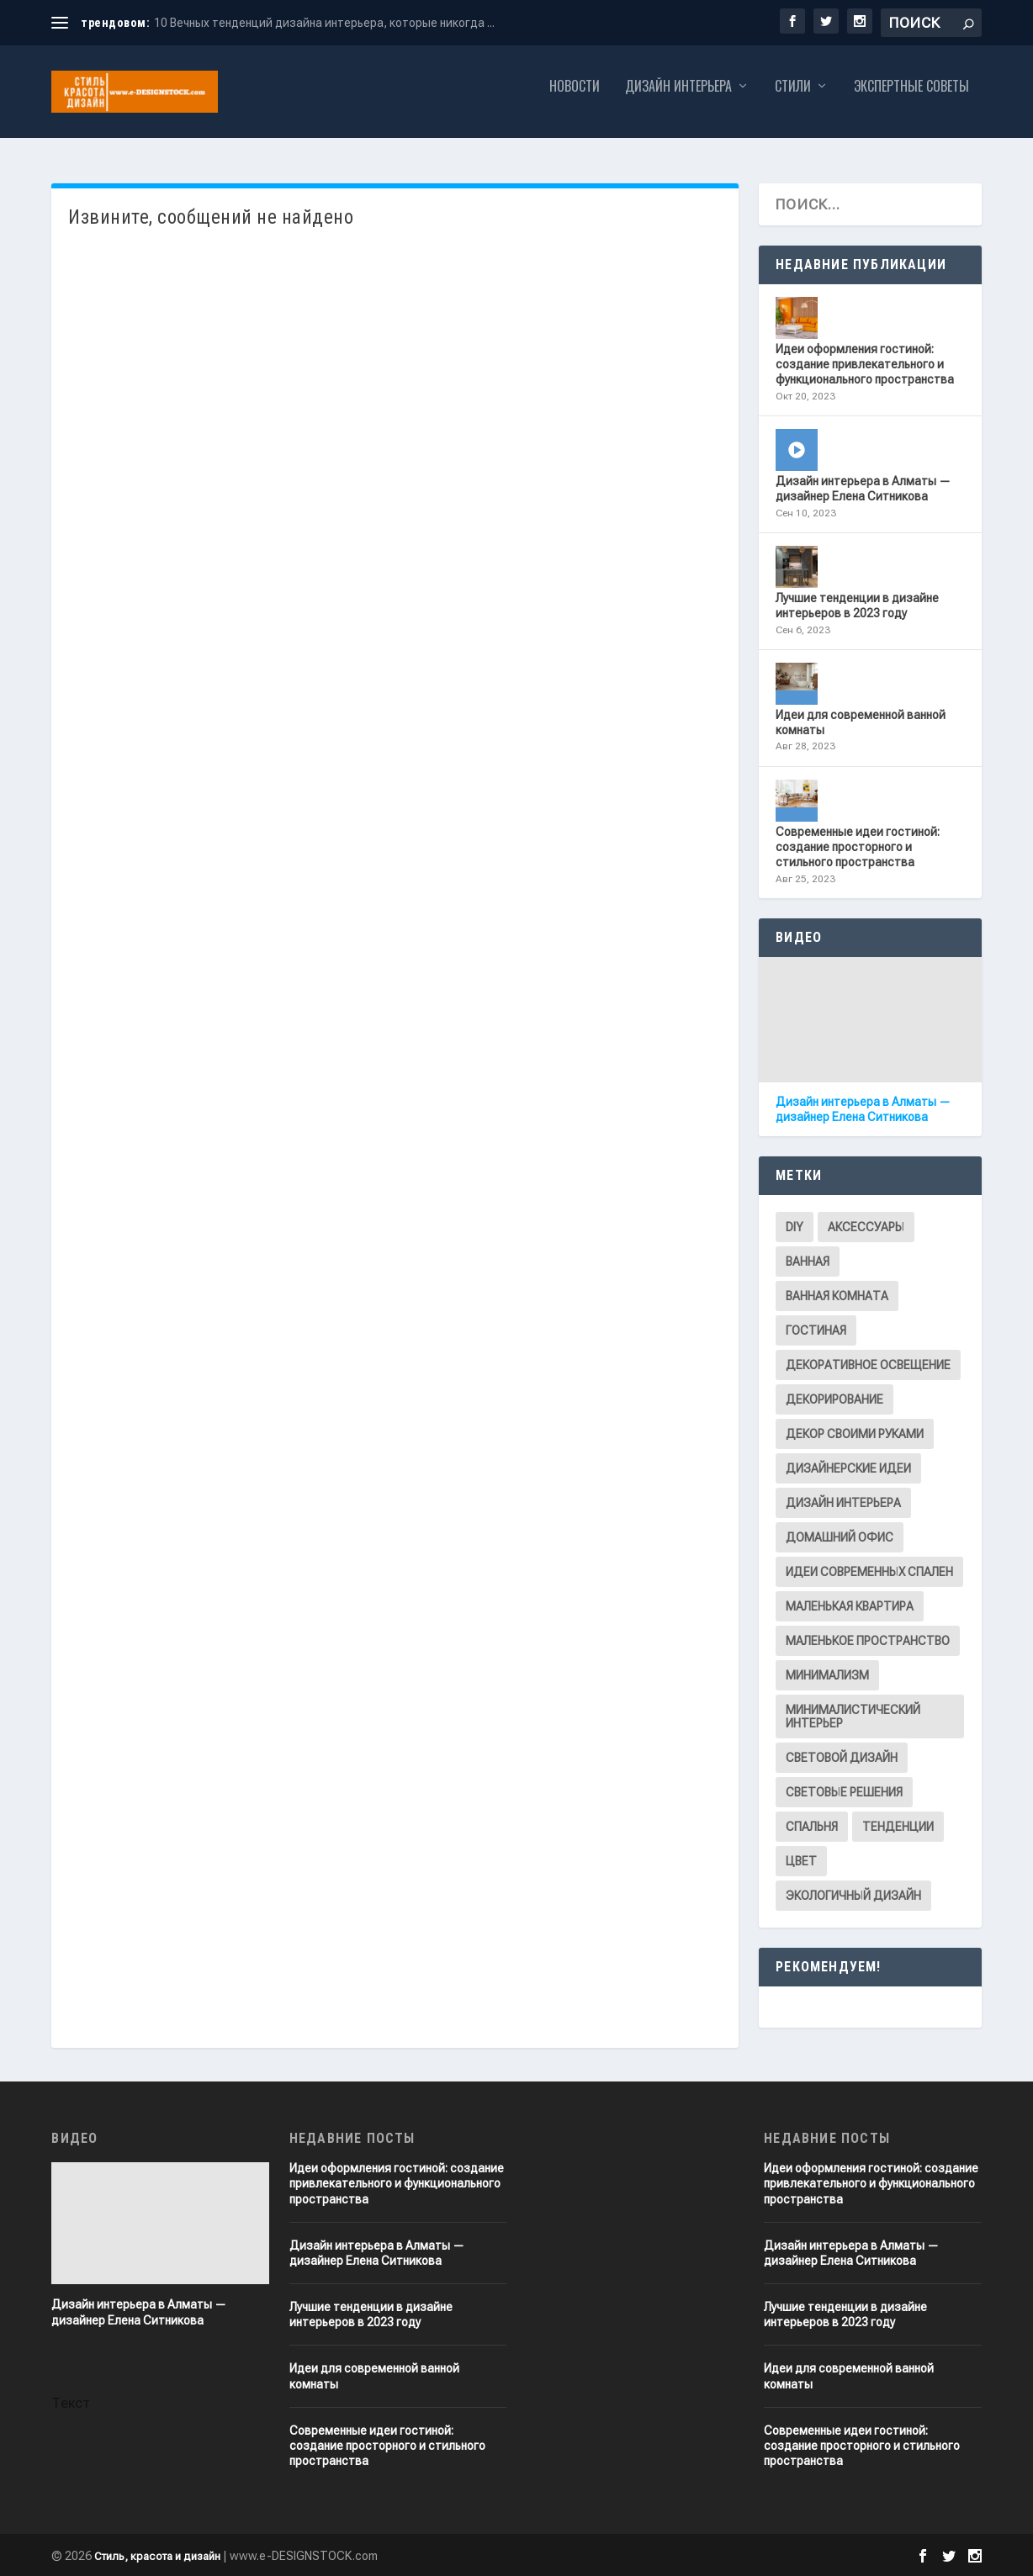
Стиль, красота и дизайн (157, 2556)
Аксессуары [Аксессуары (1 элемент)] (866, 1227)
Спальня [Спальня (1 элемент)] (812, 1826)
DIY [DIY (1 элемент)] (794, 1227)
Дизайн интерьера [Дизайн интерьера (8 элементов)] (843, 1503)
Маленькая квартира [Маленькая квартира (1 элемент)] (850, 1606)
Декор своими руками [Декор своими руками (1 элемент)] (855, 1434)
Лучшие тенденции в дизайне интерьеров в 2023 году (857, 605)
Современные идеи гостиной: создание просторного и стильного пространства (858, 847)
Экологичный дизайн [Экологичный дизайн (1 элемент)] (853, 1895)
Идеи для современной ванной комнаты (861, 722)
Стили (793, 99)
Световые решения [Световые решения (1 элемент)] (844, 1792)
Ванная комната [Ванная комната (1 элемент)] (837, 1296)
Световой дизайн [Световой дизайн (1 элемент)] (842, 1757)
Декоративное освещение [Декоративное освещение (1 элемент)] (868, 1365)
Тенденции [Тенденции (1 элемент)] (898, 1826)
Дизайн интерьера (678, 99)
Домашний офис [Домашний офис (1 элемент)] (839, 1537)
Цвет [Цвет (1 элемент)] (801, 1861)
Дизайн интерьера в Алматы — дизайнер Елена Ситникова (863, 488)
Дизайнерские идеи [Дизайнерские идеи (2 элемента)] (848, 1468)
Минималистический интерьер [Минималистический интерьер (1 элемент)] (853, 1716)
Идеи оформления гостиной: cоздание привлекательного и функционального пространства (865, 364)
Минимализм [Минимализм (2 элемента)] (827, 1675)
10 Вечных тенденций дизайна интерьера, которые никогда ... (324, 22)
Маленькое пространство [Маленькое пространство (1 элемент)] (868, 1641)
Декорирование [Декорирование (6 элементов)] (834, 1399)
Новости (574, 99)
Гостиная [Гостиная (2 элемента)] (816, 1330)
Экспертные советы (911, 99)
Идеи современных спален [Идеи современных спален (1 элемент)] (869, 1572)
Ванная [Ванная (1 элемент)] (807, 1261)
